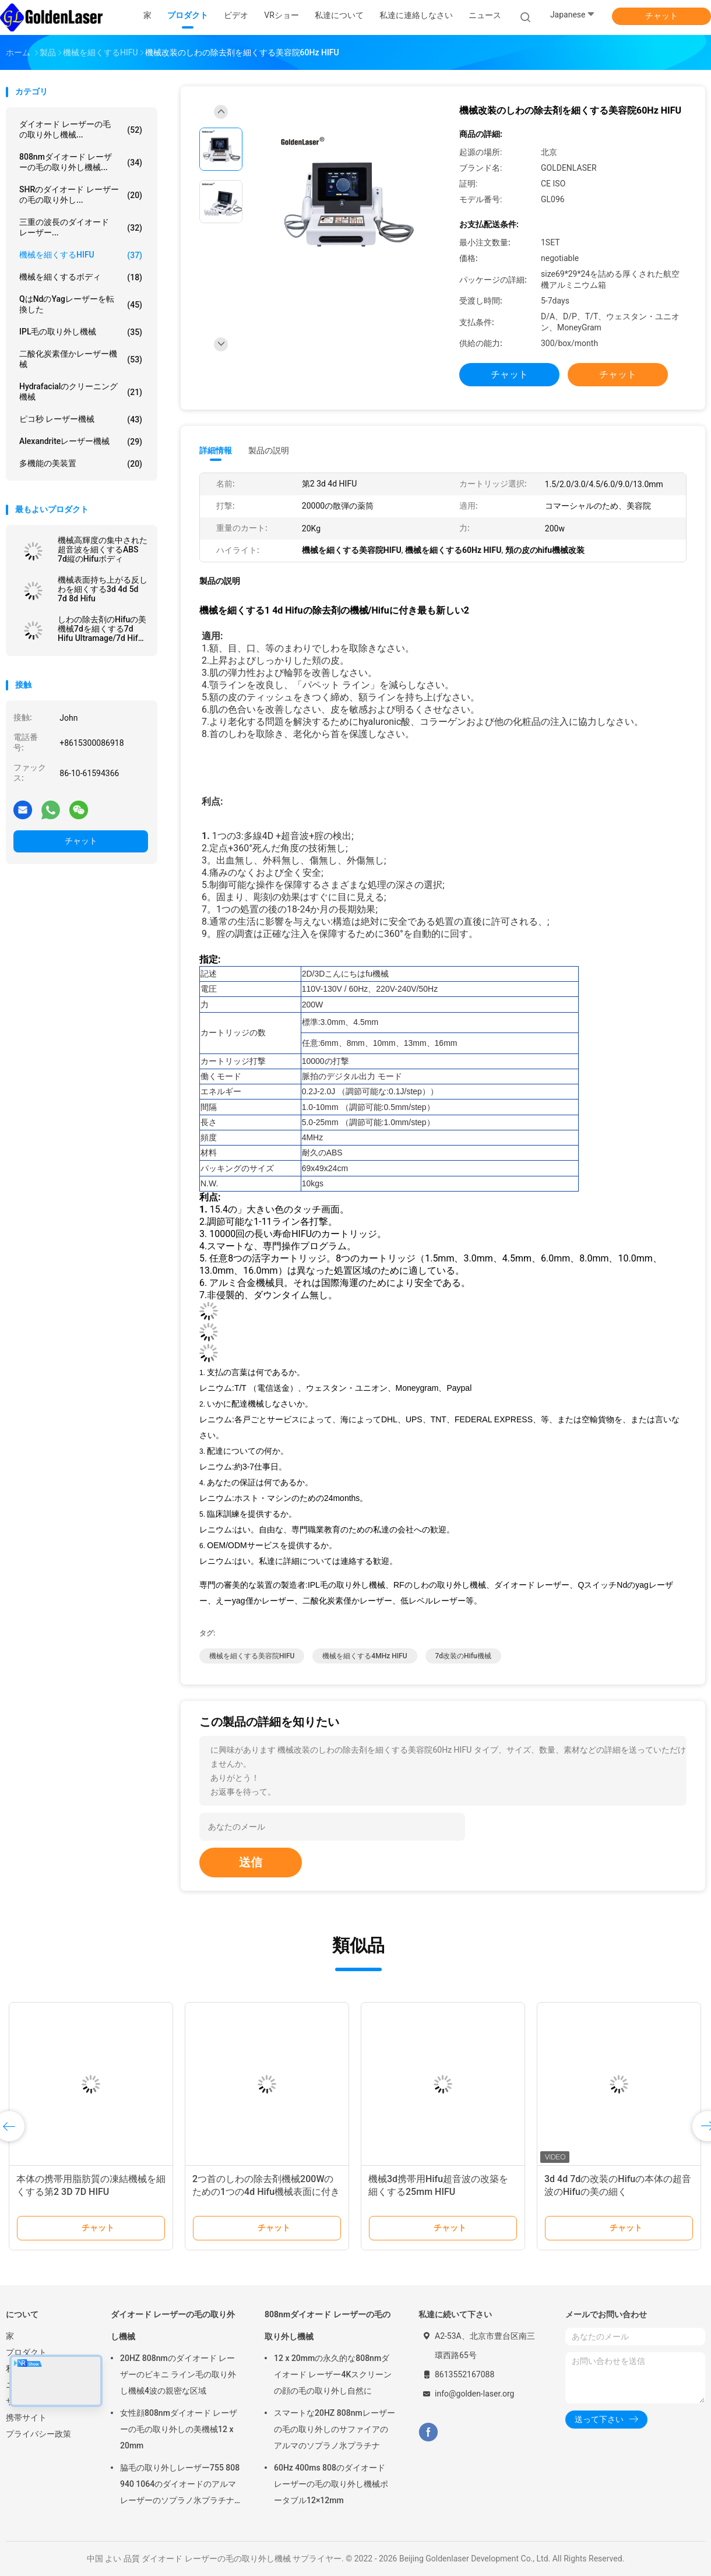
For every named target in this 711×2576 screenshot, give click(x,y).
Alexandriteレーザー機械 (80, 441)
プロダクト (26, 2352)
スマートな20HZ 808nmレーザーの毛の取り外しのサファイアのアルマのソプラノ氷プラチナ (334, 2429)
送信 (250, 1862)
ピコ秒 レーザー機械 (80, 419)
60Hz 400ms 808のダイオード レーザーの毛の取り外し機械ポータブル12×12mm (331, 2484)
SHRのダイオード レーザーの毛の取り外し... (80, 195)
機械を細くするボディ (80, 277)
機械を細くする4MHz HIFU (364, 1656)
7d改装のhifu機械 (463, 1656)
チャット (661, 15)
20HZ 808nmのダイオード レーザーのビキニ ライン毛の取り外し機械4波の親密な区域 (178, 2374)
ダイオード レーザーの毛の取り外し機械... (80, 129)
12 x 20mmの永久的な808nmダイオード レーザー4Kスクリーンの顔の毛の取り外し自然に (333, 2374)
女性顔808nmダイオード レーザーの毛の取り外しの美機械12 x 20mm (178, 2429)
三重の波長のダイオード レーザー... (80, 227)
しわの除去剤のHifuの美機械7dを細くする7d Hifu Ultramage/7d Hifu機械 (102, 629)
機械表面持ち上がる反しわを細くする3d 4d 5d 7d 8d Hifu (102, 589)
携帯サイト (26, 2417)
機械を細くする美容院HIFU (251, 1656)
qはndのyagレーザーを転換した (80, 304)
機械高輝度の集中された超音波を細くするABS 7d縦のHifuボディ (102, 549)
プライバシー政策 (38, 2433)
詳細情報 (215, 450)
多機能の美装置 (80, 464)
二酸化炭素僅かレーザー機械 (80, 359)
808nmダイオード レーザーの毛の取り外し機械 (327, 2325)
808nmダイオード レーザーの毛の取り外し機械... (80, 162)
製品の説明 (268, 450)
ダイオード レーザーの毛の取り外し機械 (173, 2325)
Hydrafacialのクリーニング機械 (80, 391)
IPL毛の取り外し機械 (80, 332)
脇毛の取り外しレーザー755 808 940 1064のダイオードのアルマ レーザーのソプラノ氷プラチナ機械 (180, 2485)
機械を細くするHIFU (80, 255)
